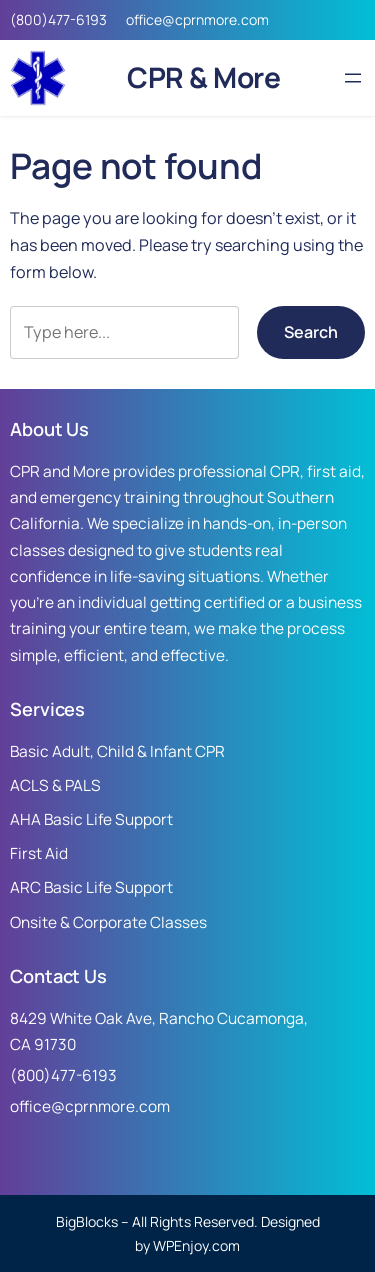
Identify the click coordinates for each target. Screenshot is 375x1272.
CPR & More (203, 77)
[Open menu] (353, 78)
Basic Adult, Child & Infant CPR (117, 751)
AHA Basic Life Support (91, 819)
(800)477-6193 (58, 19)
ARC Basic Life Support (91, 887)
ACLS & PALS (55, 785)
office (144, 19)
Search (311, 332)
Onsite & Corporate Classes (108, 922)
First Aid (39, 853)
